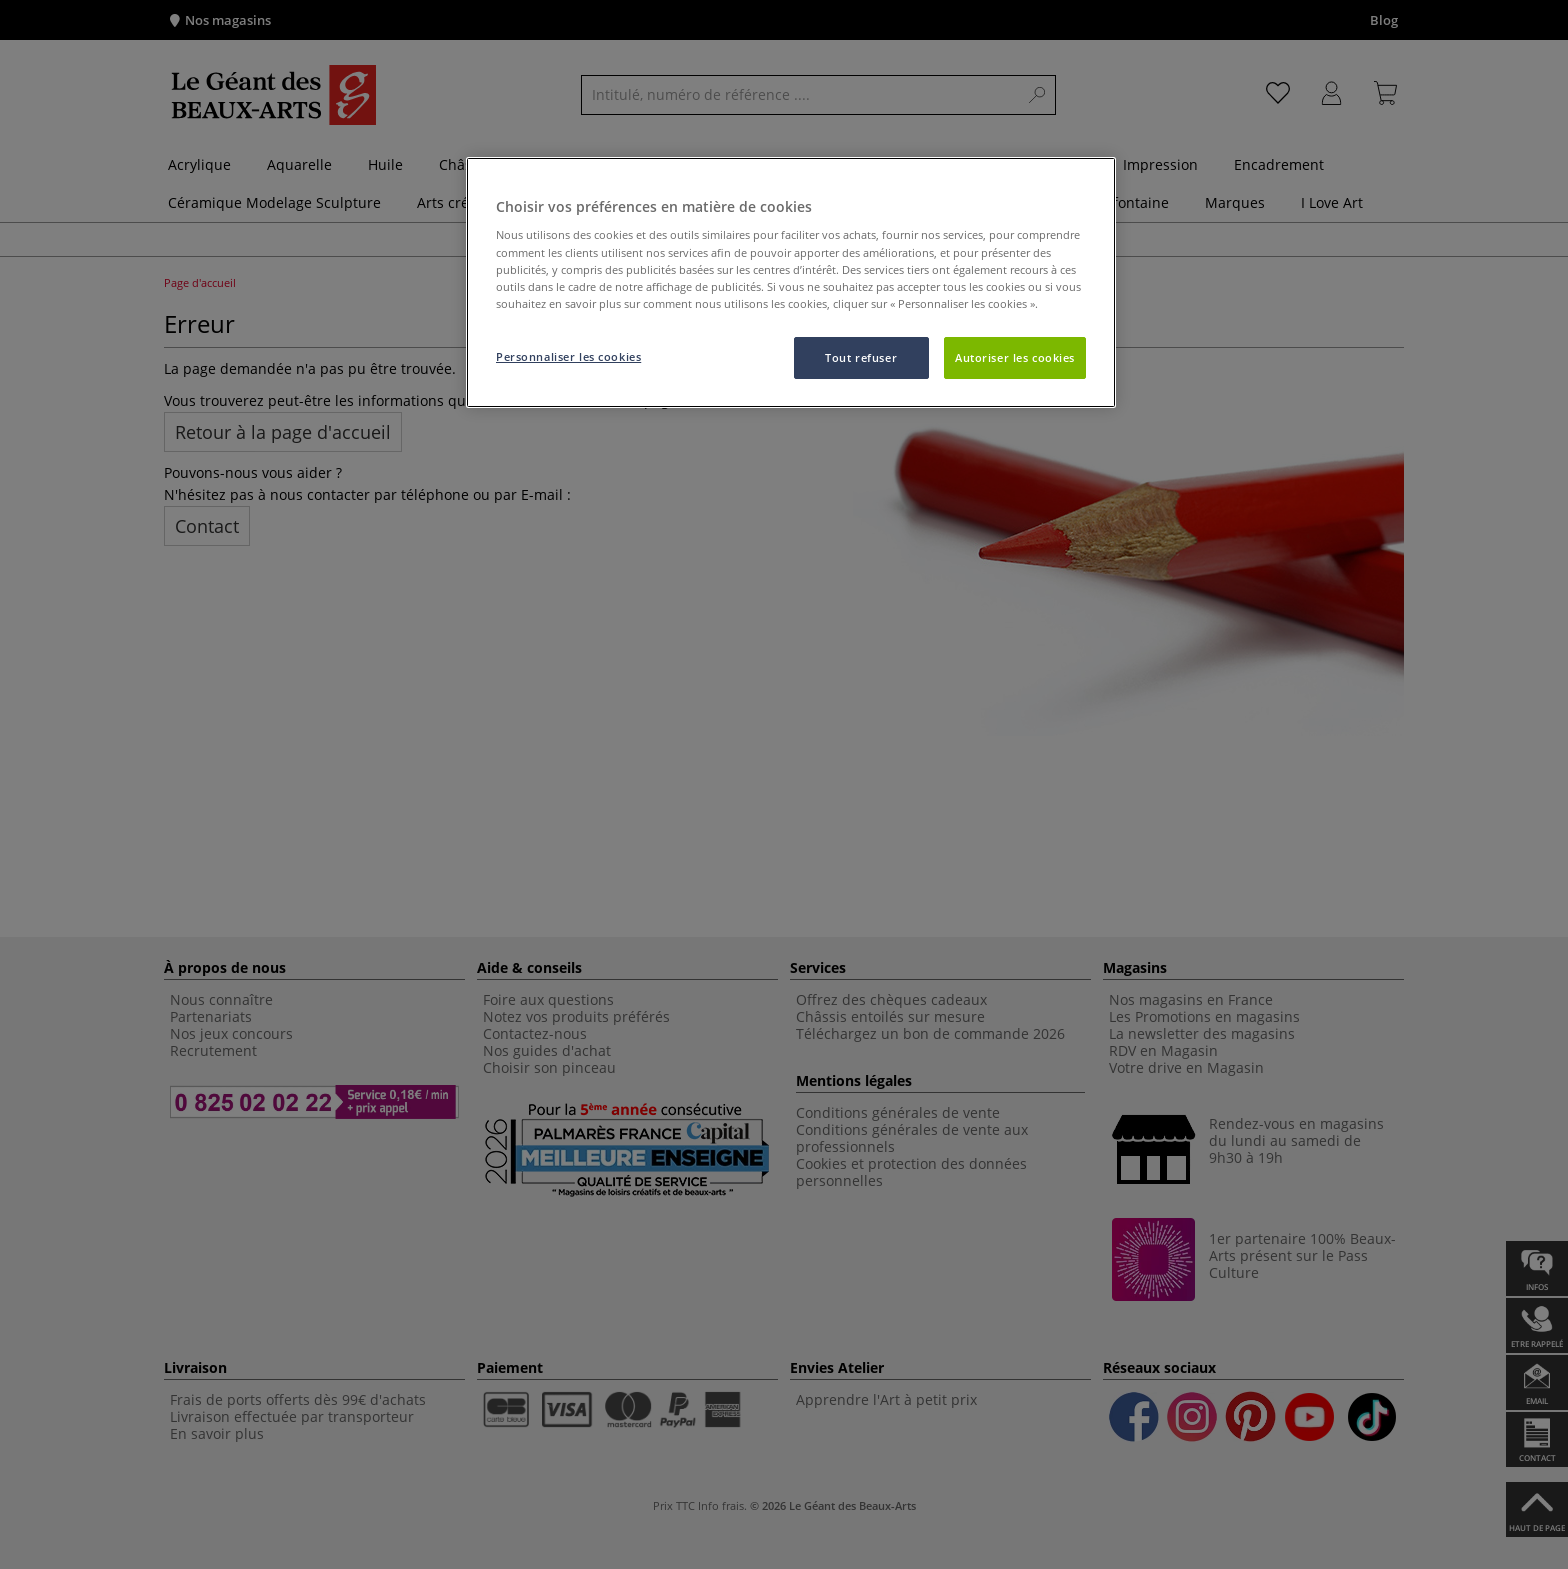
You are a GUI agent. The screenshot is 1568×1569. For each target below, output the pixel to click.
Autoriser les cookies (1015, 357)
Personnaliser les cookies (568, 356)
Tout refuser (861, 357)
